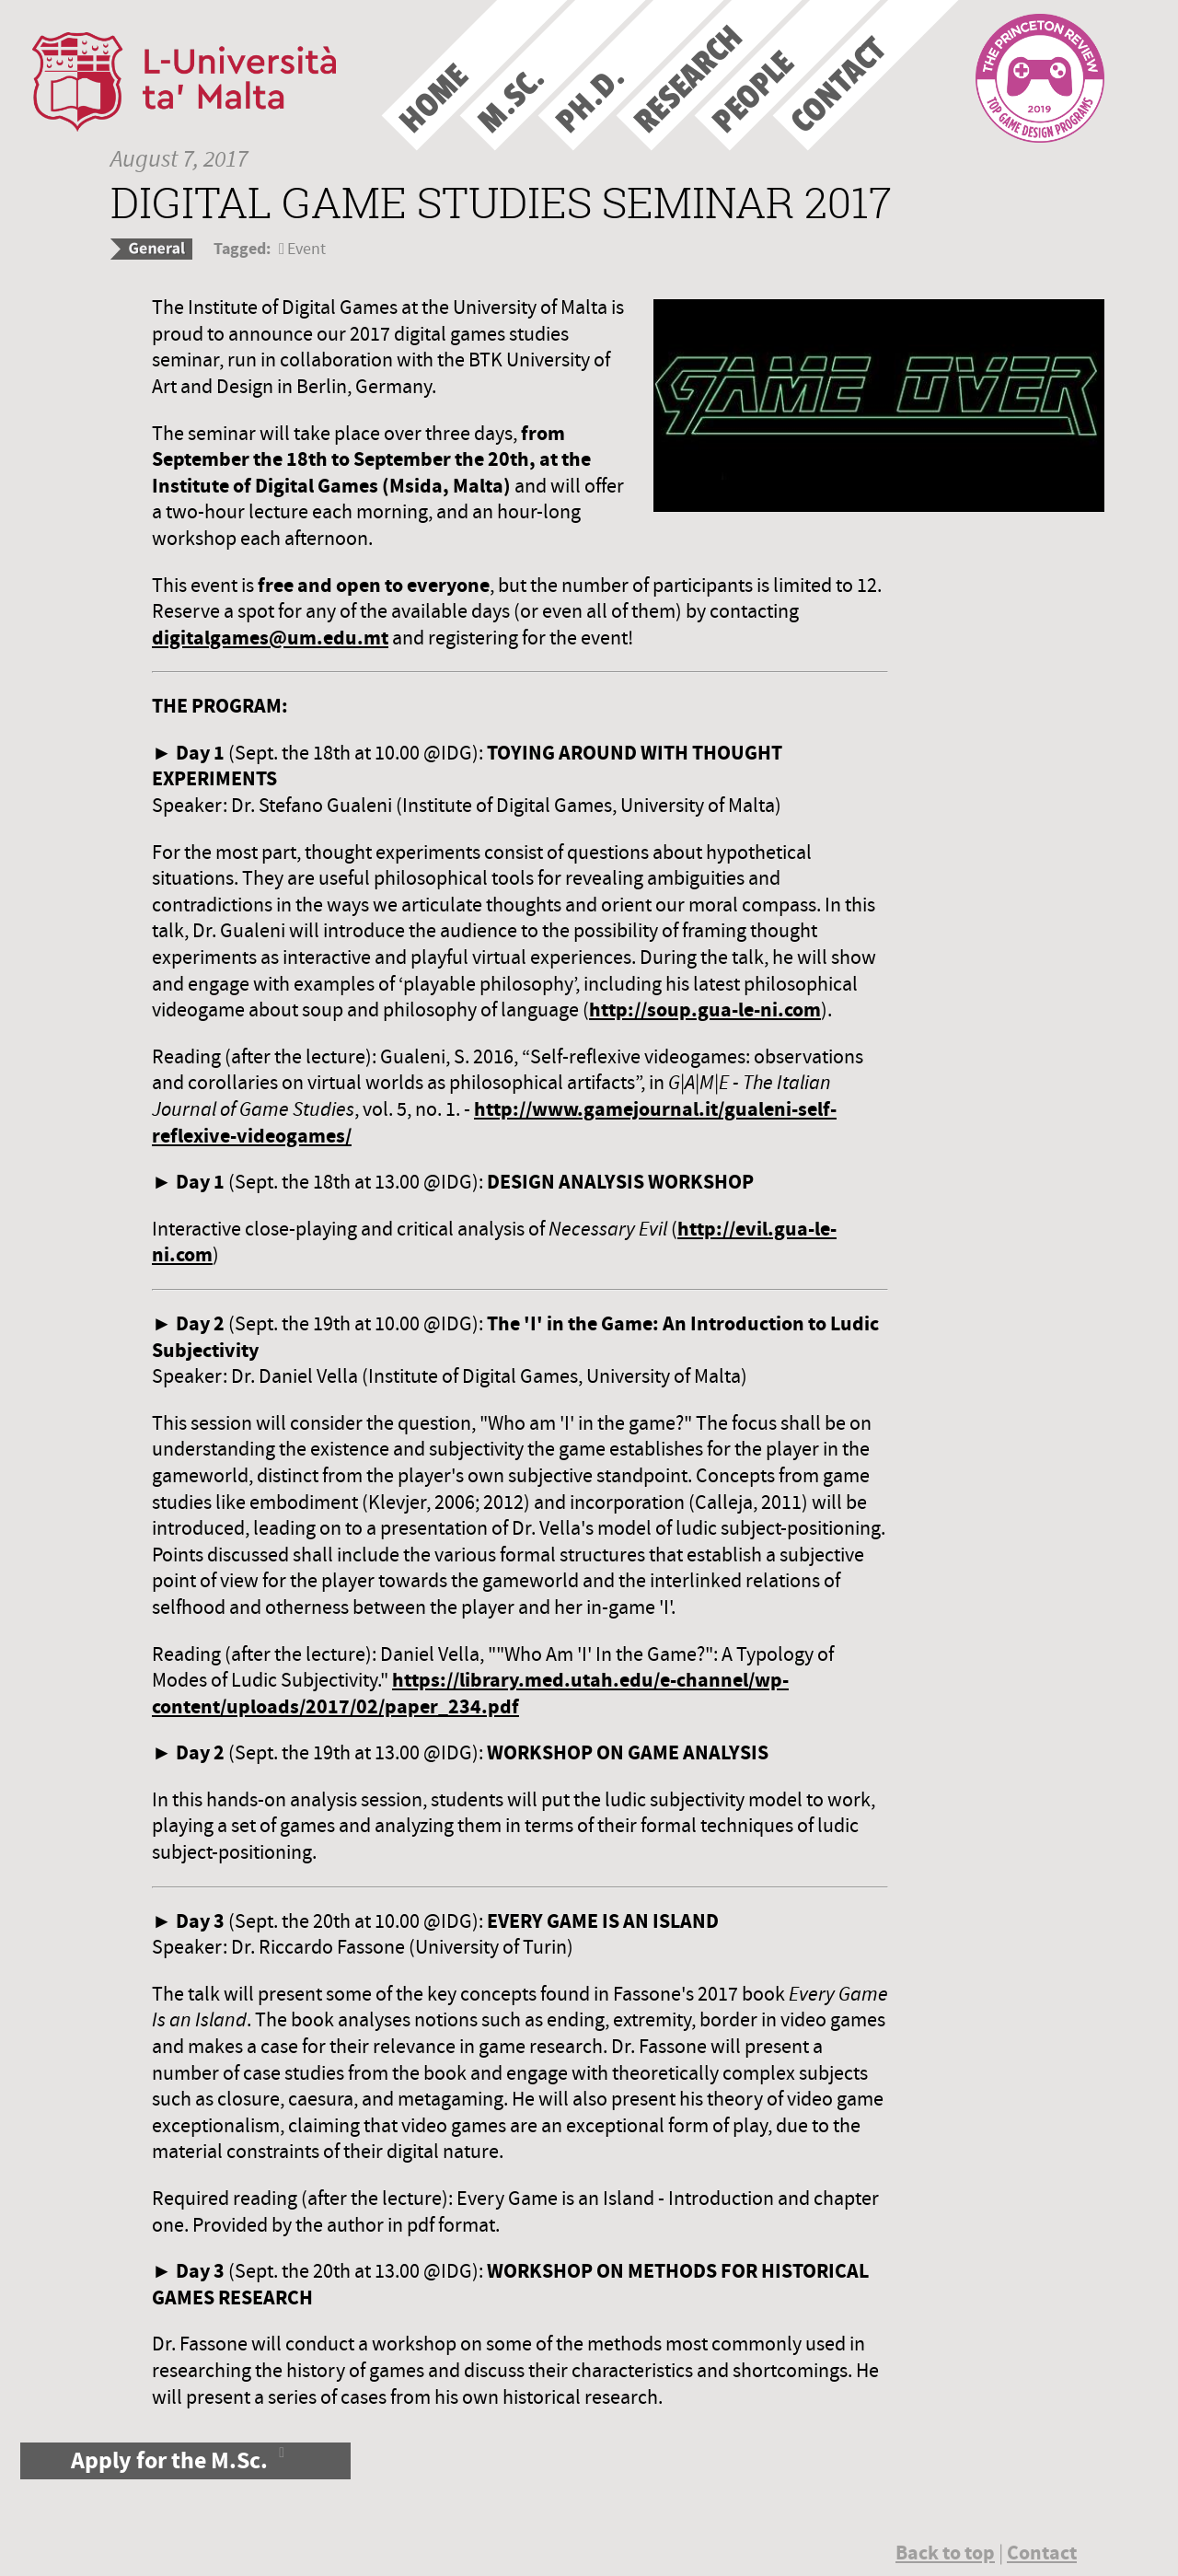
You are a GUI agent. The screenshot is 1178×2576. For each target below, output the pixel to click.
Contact (1042, 2552)
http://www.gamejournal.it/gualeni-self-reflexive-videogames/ (494, 1122)
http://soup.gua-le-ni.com (705, 1009)
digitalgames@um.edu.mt (270, 637)
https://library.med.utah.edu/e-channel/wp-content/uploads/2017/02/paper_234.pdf (470, 1693)
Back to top (945, 2552)
